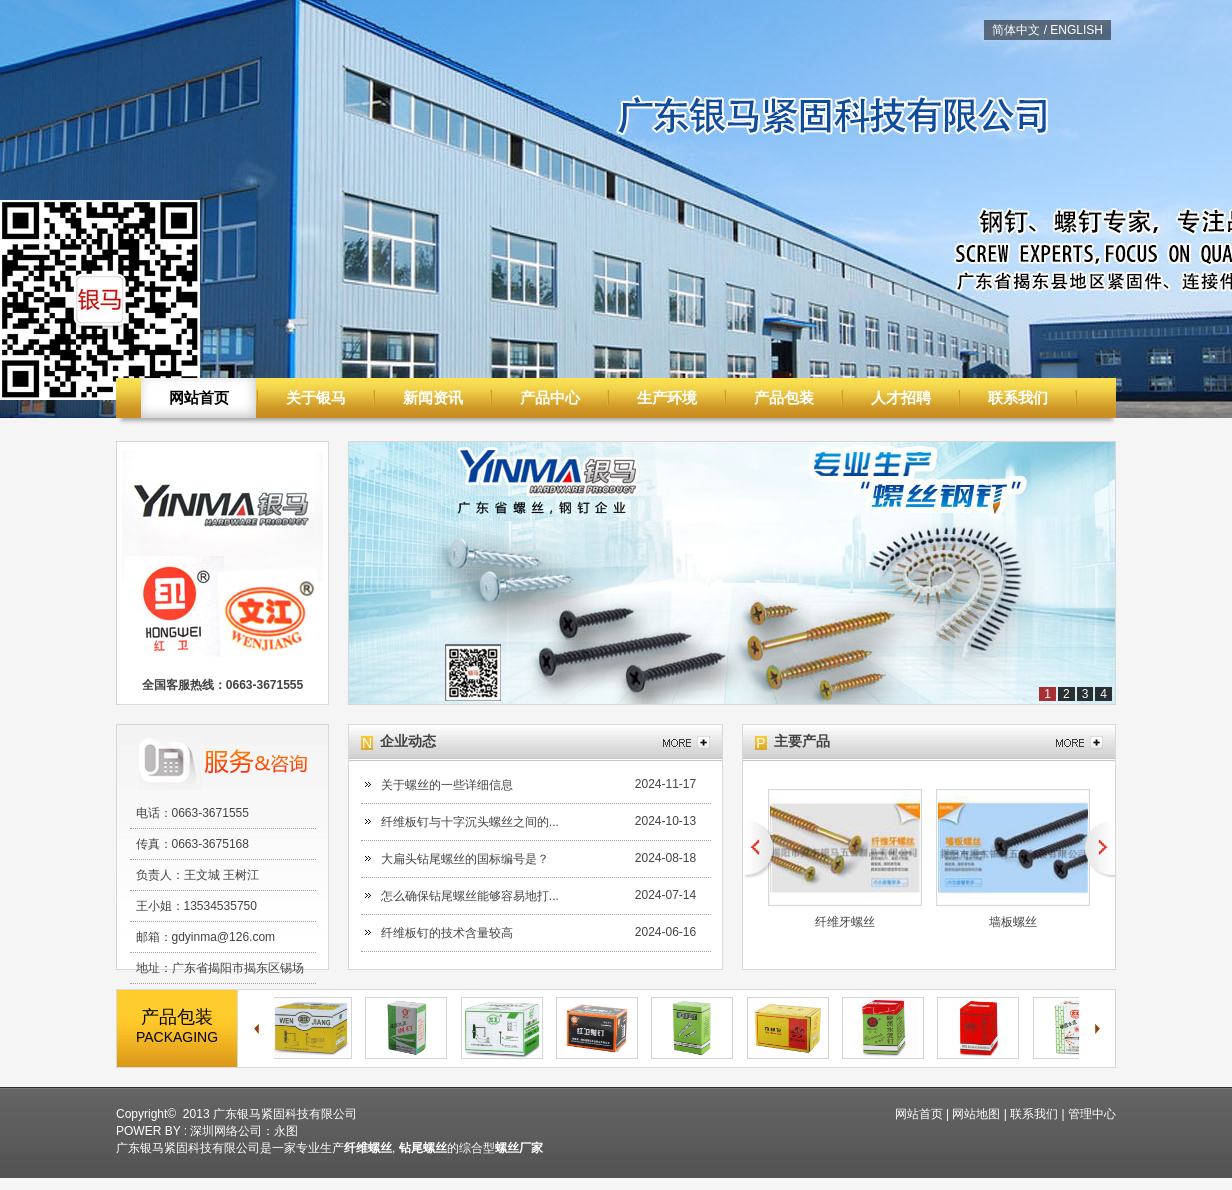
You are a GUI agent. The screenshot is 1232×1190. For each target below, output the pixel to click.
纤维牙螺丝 (845, 922)
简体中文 (1016, 30)
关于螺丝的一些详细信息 (447, 785)
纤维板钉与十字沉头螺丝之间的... (470, 822)
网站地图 (976, 1114)
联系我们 (1018, 397)
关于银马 (316, 397)
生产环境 (667, 397)
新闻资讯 (433, 397)
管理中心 (1092, 1114)
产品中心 (550, 397)
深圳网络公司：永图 (244, 1131)
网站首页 (199, 397)
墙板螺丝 (1013, 922)
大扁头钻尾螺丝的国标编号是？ (465, 859)
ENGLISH (1076, 30)
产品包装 (784, 397)
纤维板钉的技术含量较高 (447, 933)
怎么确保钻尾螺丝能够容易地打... (470, 896)
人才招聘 (901, 397)
